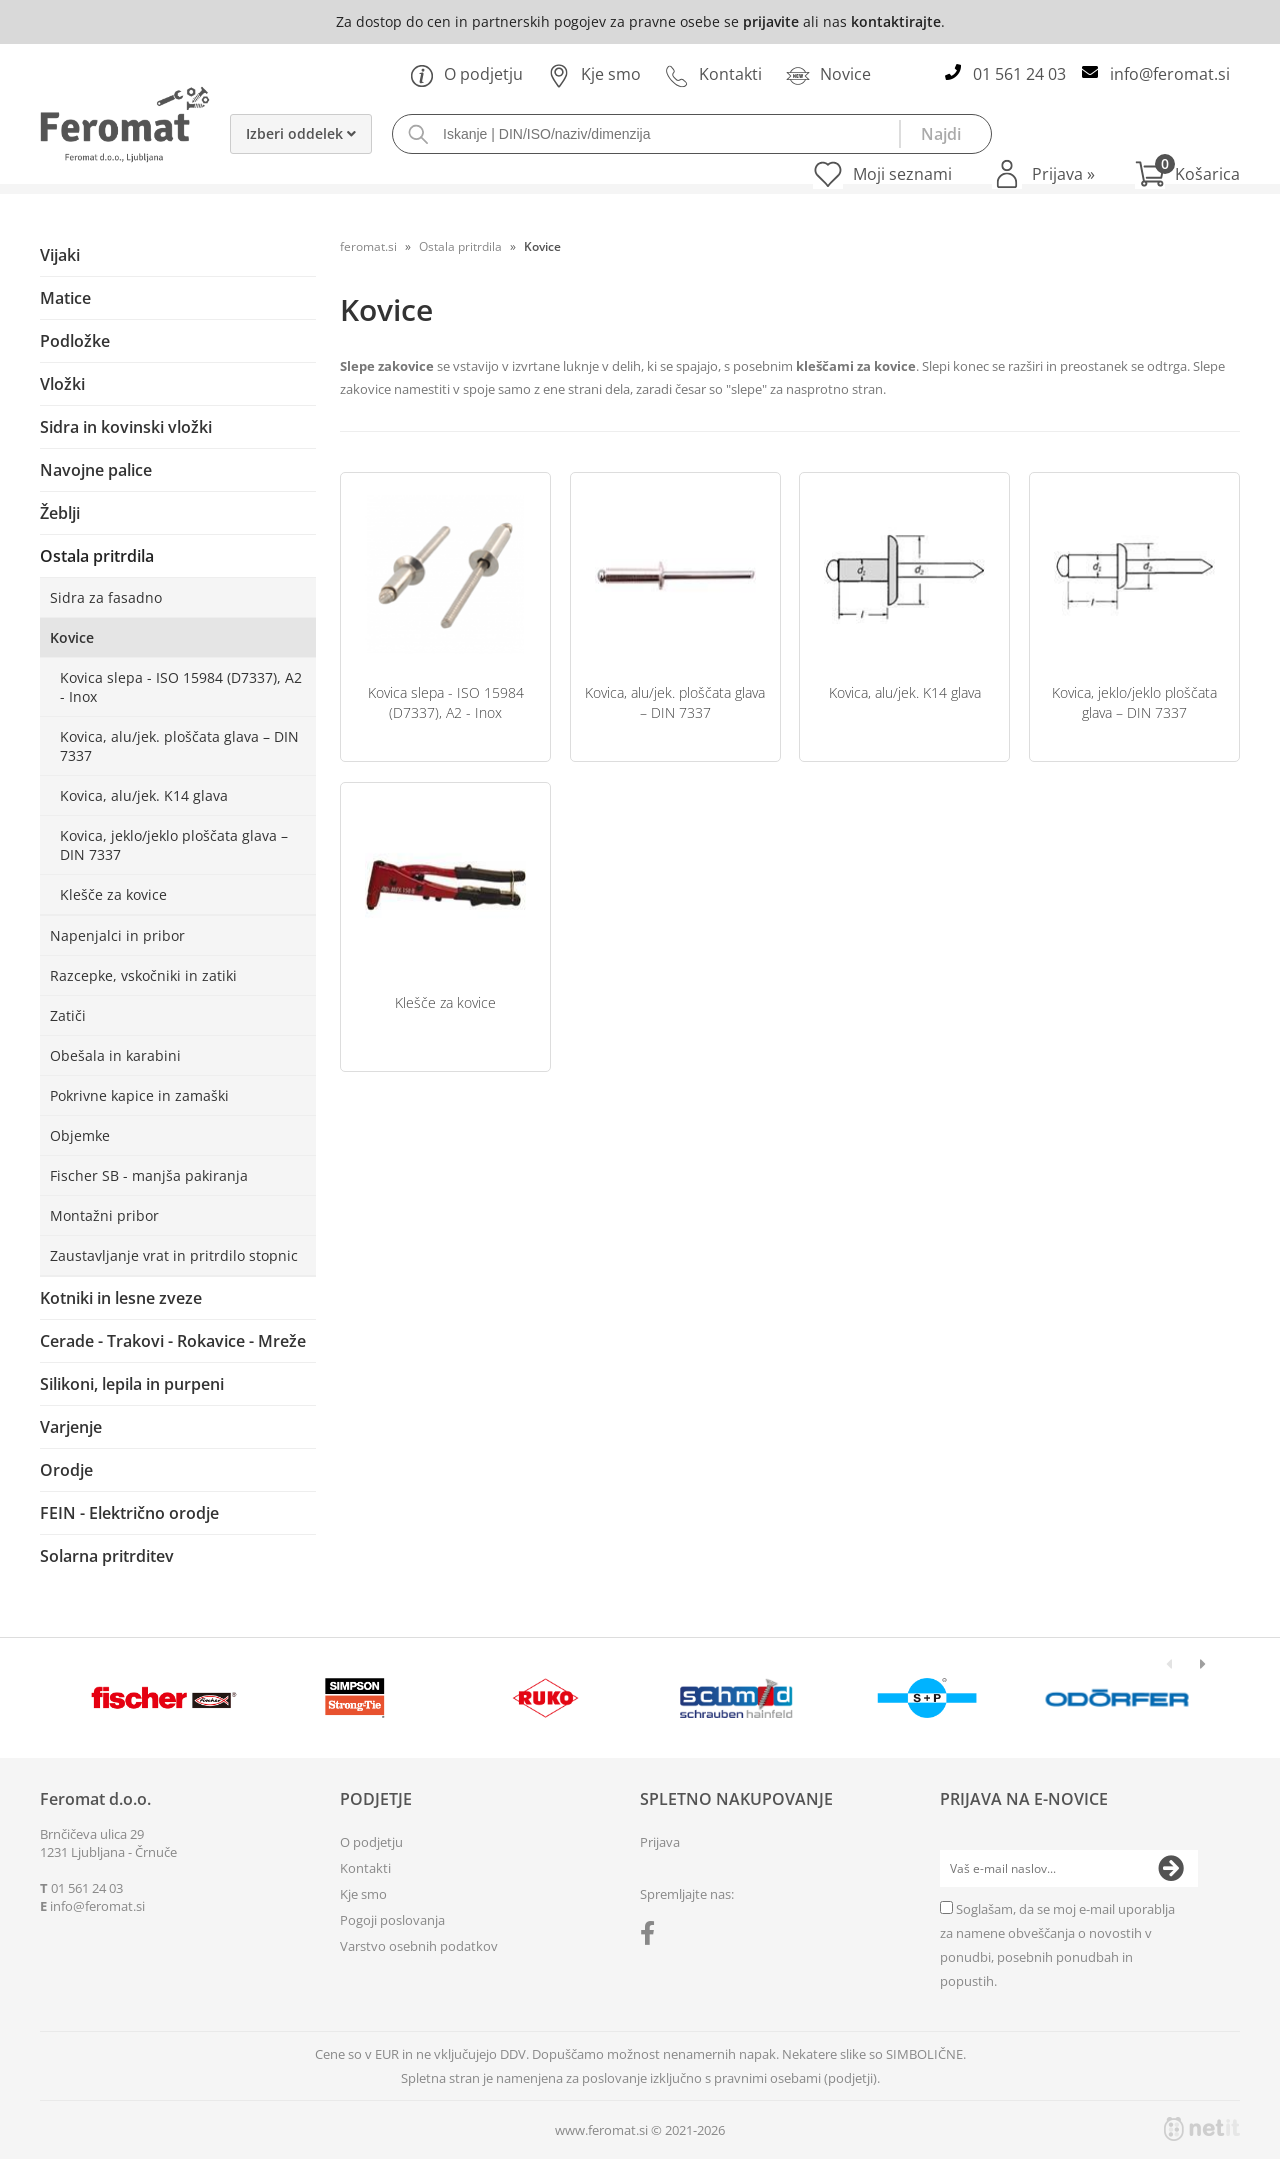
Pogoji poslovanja (392, 1920)
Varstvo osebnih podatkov (419, 1946)
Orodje (66, 1470)
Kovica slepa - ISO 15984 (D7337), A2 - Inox (181, 687)
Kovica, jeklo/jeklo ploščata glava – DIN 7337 (174, 845)
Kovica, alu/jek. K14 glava (144, 795)
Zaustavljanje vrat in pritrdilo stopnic (174, 1255)
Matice (65, 298)
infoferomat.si (1170, 74)
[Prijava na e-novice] (1171, 1869)
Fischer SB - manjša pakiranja (149, 1175)
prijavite (771, 21)
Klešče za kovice (113, 894)
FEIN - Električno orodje (129, 1513)
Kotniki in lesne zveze (121, 1298)
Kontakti (713, 74)
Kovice (72, 637)
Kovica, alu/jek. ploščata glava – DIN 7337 (179, 746)
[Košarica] (1187, 174)
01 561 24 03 (1019, 74)
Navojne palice (96, 470)
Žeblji (60, 513)
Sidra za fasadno (106, 597)
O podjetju (466, 74)
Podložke (75, 341)
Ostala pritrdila (97, 556)
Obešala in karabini (115, 1055)
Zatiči (68, 1015)
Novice (828, 74)
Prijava (1063, 174)
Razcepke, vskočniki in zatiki (143, 975)
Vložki (62, 384)
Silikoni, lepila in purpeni (132, 1384)
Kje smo (594, 74)
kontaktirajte (896, 21)
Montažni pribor (104, 1215)
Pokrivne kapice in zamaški (139, 1095)
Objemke (80, 1135)
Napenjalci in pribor (117, 935)
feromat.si (368, 246)
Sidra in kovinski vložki (126, 427)
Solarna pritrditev (107, 1556)
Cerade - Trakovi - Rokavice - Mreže (173, 1341)
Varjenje (71, 1427)
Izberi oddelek (301, 133)
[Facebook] (652, 1937)
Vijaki (60, 255)
